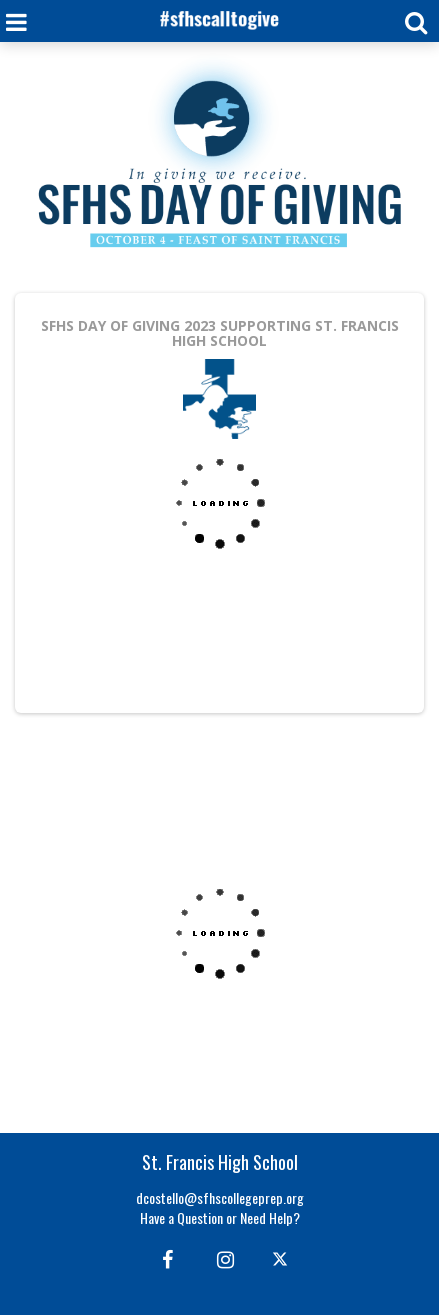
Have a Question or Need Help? (220, 1217)
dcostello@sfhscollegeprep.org (220, 1197)
